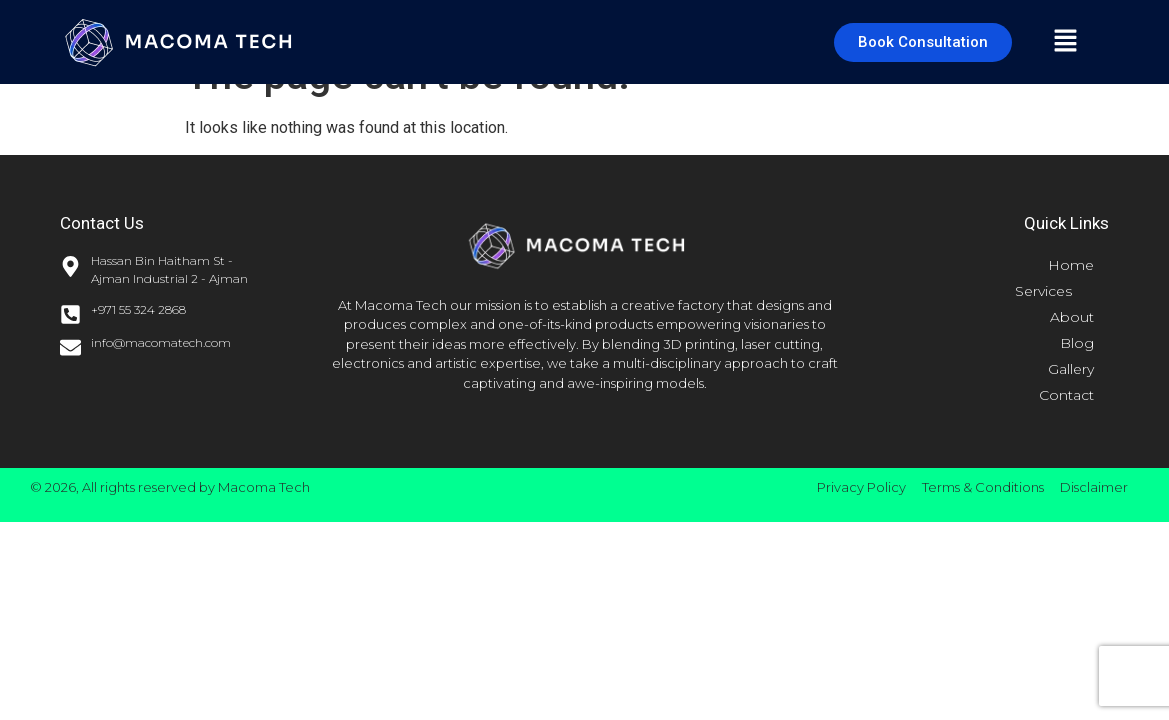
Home (1071, 265)
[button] (1065, 42)
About (1072, 317)
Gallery (1071, 369)
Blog (1077, 343)
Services (1054, 291)
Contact (1066, 395)
